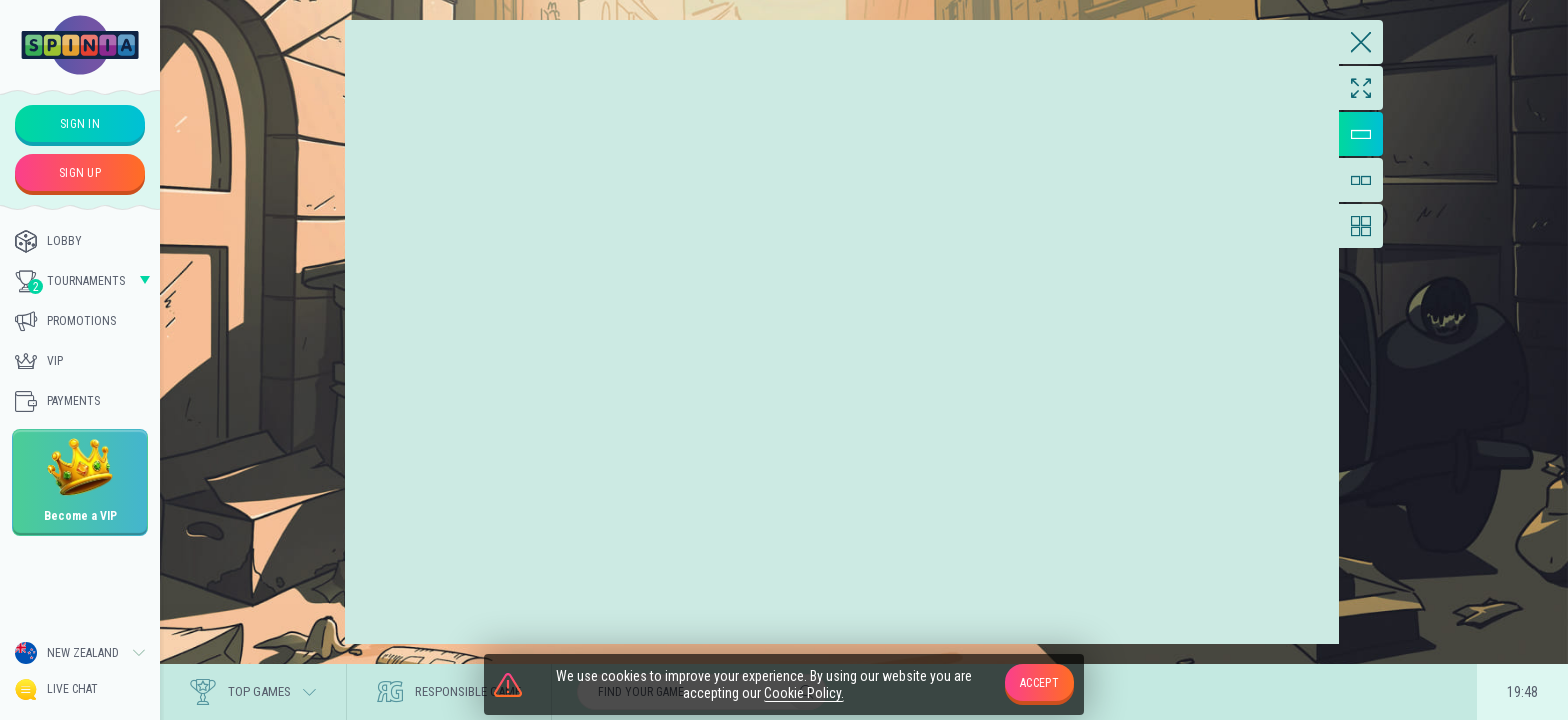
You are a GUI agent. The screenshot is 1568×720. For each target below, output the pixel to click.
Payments (57, 401)
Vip (39, 361)
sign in (80, 124)
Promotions (65, 321)
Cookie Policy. (804, 693)
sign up (80, 173)
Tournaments (70, 282)
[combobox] (80, 653)
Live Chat (56, 689)
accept (1039, 683)
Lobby (48, 241)
